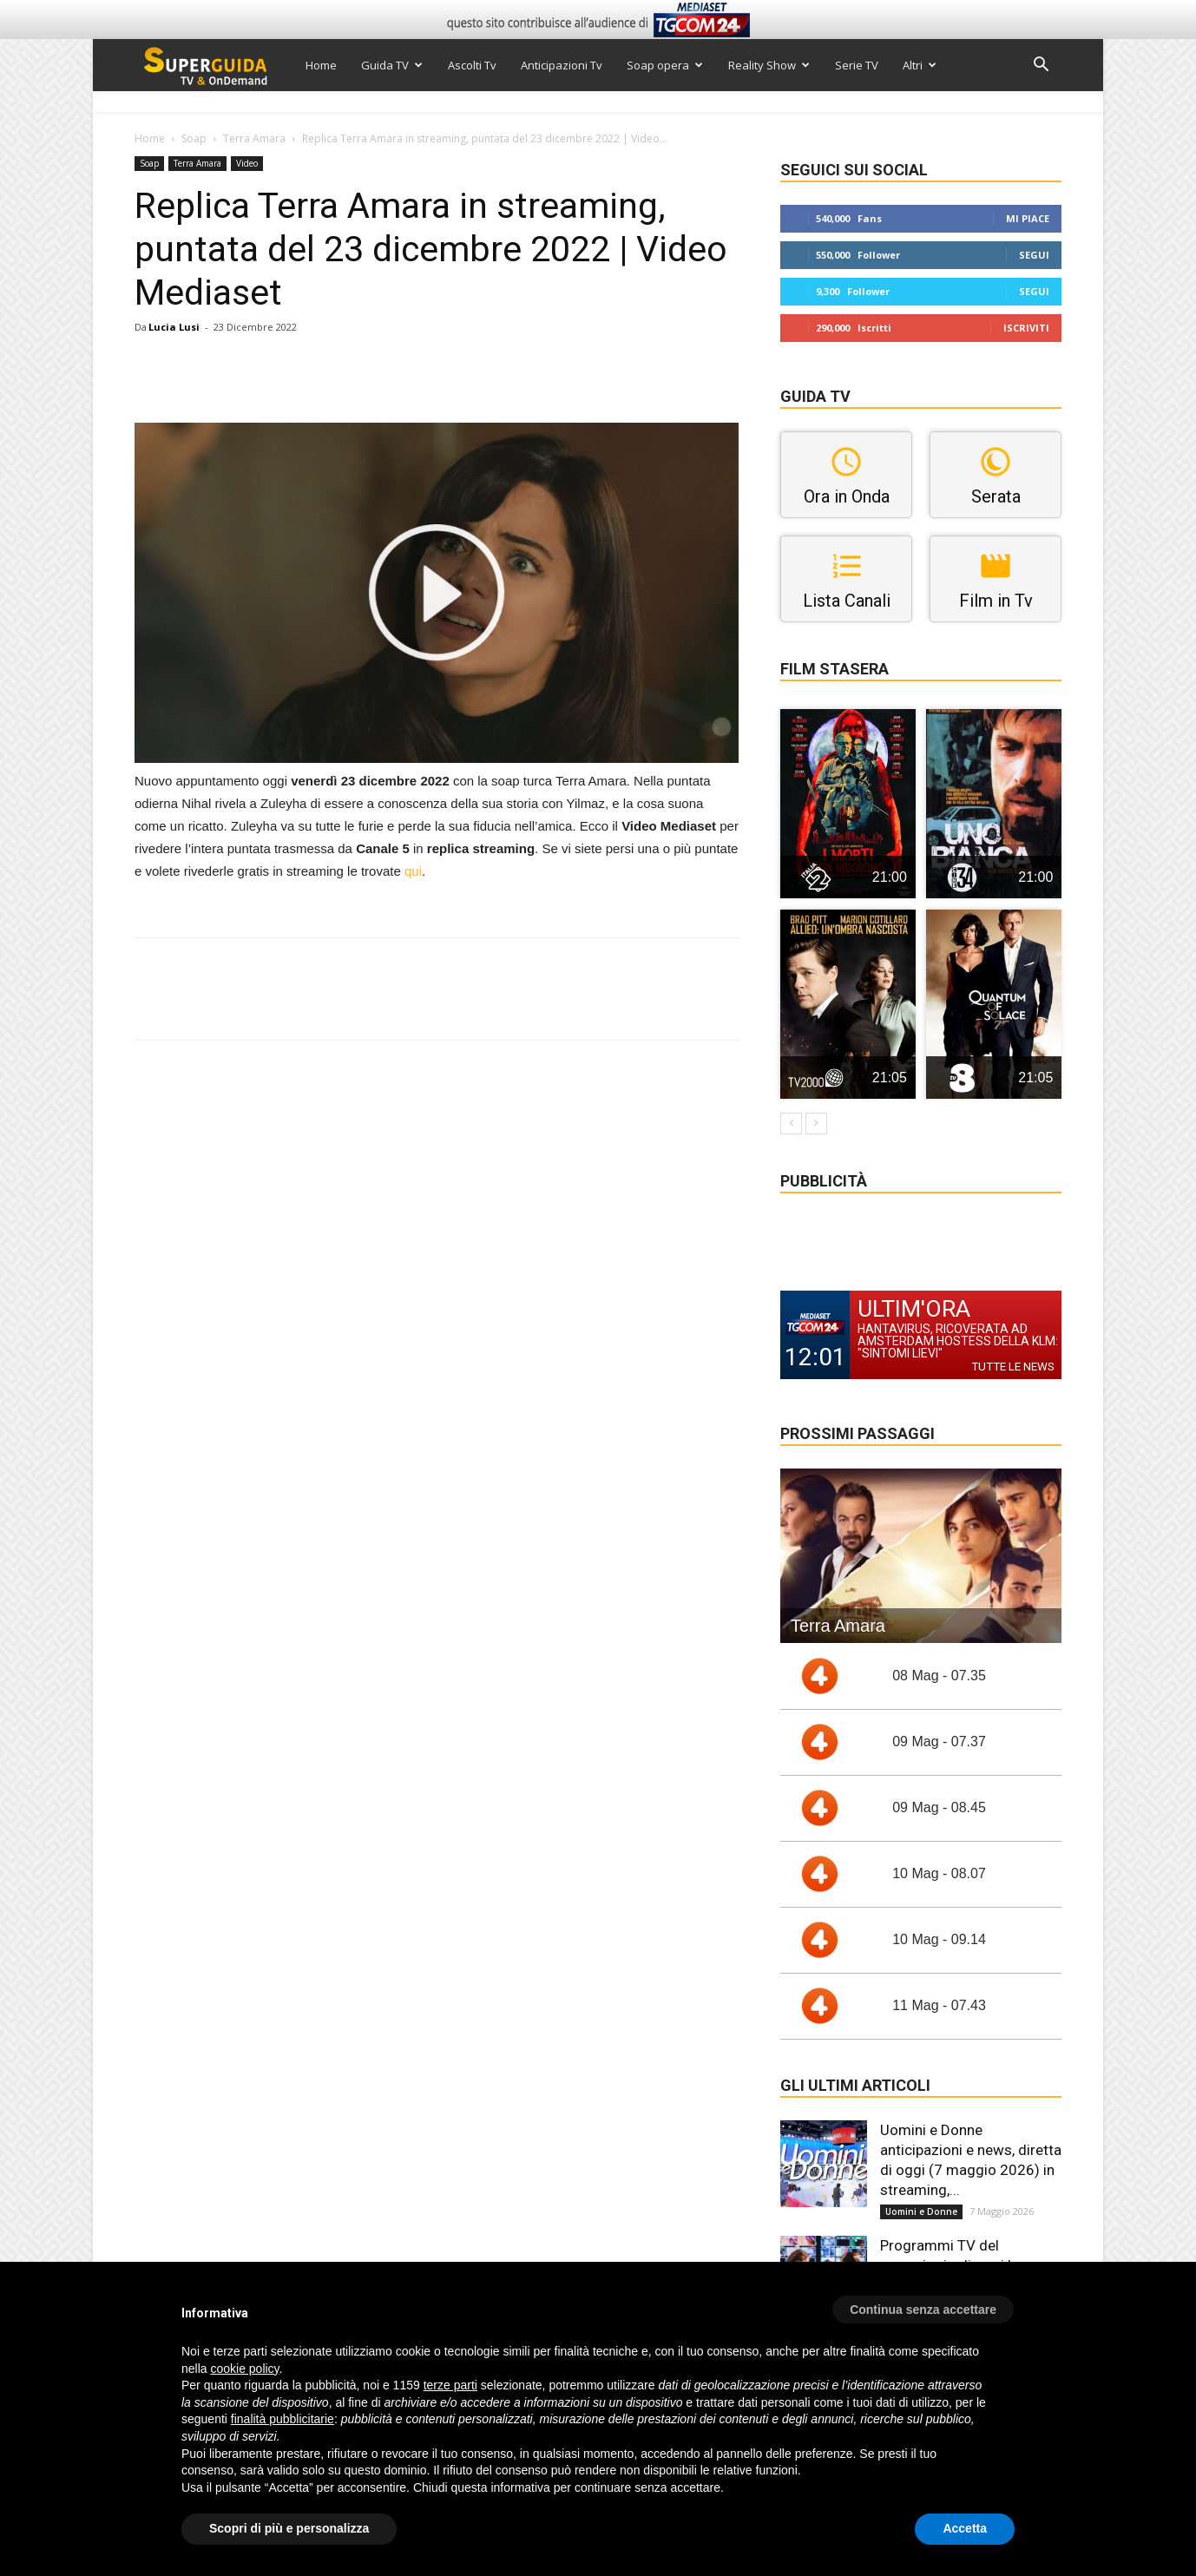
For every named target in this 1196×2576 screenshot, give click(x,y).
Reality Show (769, 65)
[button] (1040, 66)
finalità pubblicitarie (282, 2419)
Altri (919, 65)
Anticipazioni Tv (561, 65)
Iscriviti (1026, 327)
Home (321, 65)
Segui (1034, 254)
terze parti (450, 2385)
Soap (194, 138)
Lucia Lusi (174, 326)
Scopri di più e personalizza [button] (289, 2528)
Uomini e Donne (921, 2211)
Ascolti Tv (472, 65)
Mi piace (1027, 218)
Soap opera (665, 65)
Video (247, 163)
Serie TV (856, 65)
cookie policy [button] (244, 2369)
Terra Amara (254, 138)
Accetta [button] (965, 2528)
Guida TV (392, 65)
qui (413, 871)
